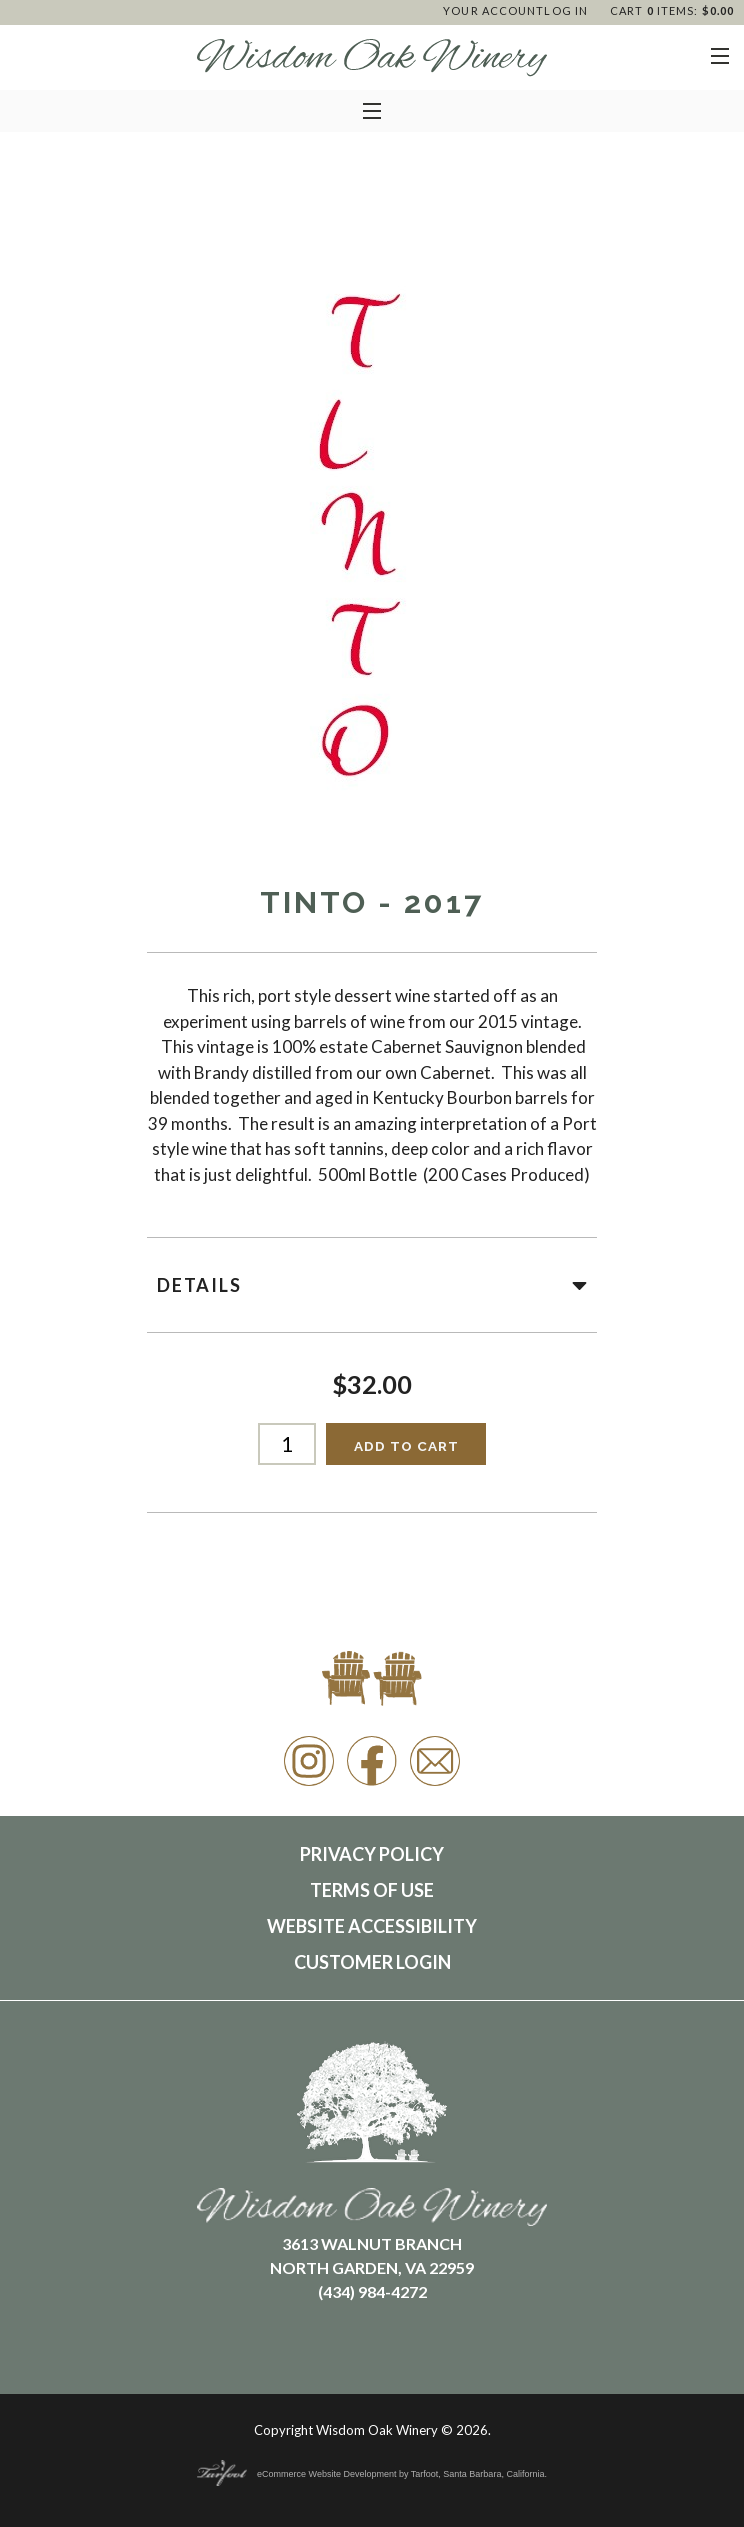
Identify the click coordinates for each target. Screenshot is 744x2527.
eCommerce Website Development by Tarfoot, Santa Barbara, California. (372, 2474)
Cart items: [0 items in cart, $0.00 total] (672, 10)
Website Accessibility (372, 1926)
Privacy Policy (372, 1854)
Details (372, 1285)
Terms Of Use (372, 1890)
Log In (566, 10)
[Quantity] (287, 1444)
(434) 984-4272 (372, 2291)
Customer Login (372, 1962)
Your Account (493, 10)
